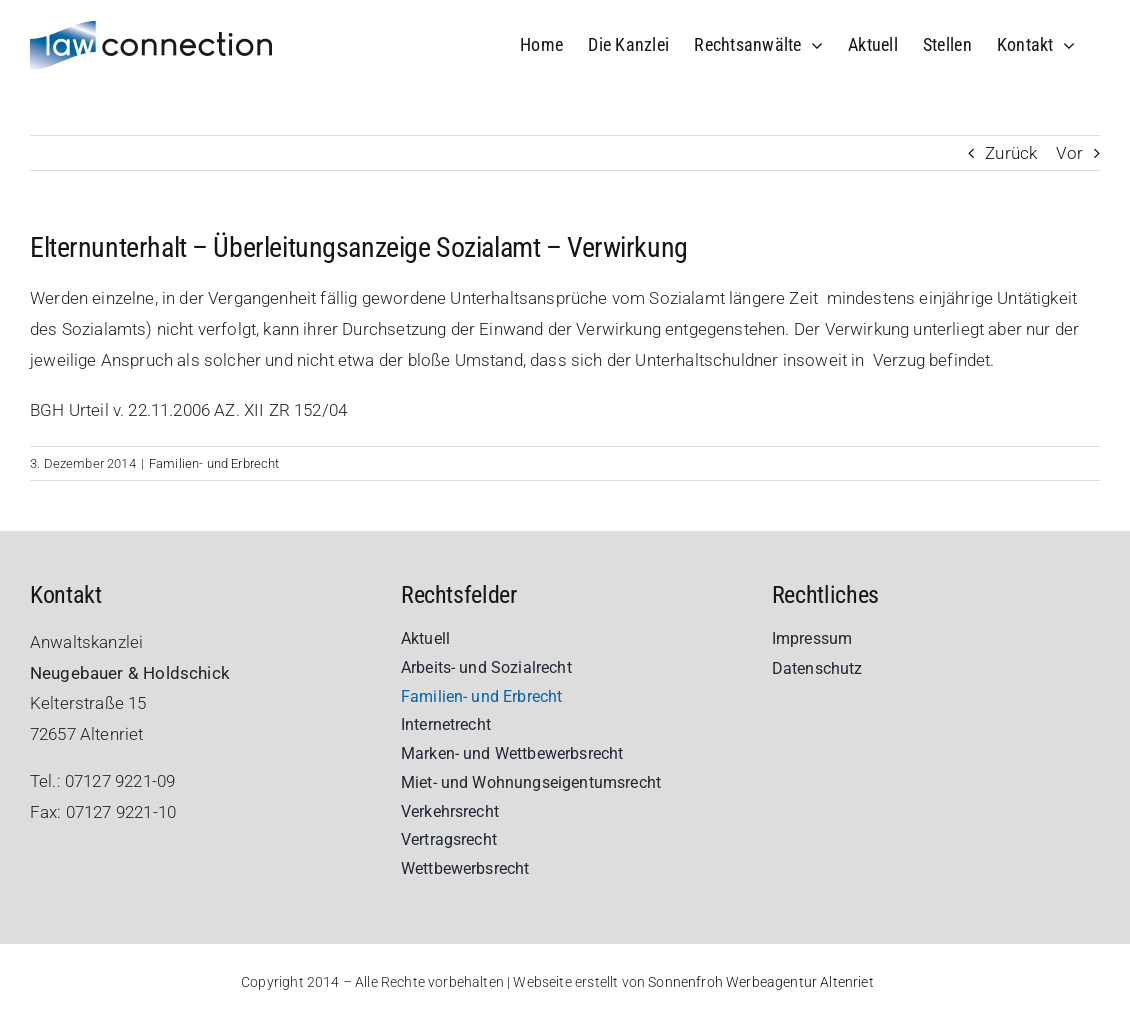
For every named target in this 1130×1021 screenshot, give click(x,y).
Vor (1069, 153)
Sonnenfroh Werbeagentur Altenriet (761, 982)
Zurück (1011, 153)
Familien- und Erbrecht (214, 463)
